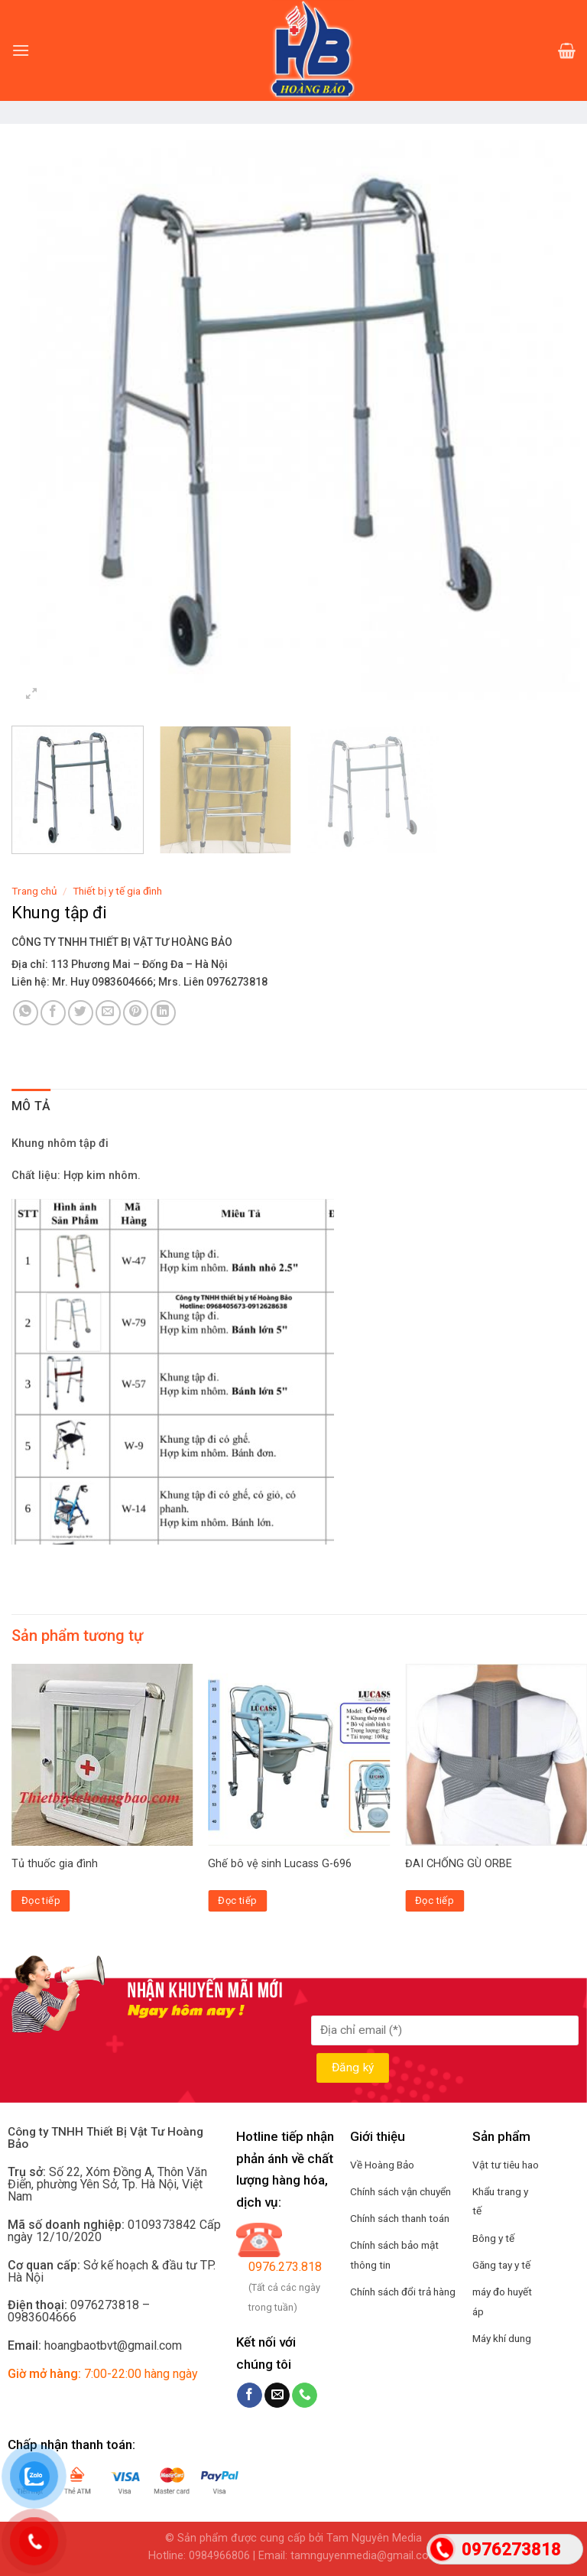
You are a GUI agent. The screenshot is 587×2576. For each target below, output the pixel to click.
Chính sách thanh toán (399, 2218)
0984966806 (219, 2555)
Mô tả (31, 1106)
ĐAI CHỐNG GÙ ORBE (458, 1863)
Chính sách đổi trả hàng (403, 2291)
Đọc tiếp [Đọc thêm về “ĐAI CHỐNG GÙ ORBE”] (434, 1900)
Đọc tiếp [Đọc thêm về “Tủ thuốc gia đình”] (40, 1900)
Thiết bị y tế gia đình (117, 891)
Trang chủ (34, 891)
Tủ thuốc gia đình (54, 1863)
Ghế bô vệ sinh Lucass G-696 (280, 1863)
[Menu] (20, 50)
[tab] (31, 1106)
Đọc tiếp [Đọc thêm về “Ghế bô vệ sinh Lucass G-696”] (237, 1900)
